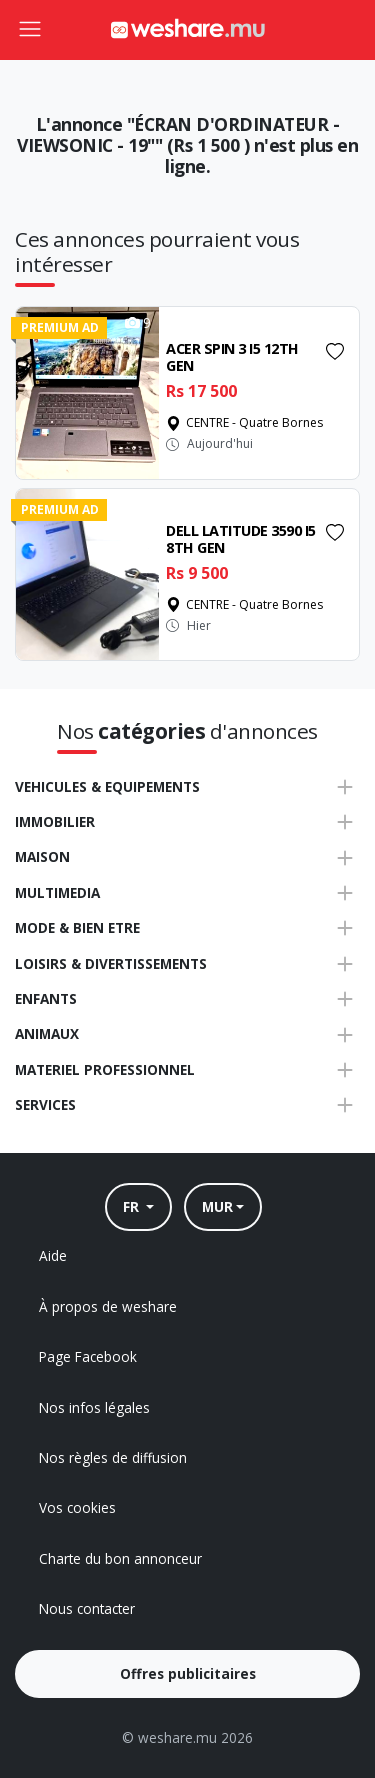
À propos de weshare (108, 1306)
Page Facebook (88, 1356)
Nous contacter (87, 1608)
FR (133, 1206)
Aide (53, 1255)
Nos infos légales (94, 1407)
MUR (217, 1206)
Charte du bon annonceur (120, 1558)
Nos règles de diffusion (113, 1457)
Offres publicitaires (188, 1673)
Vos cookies (77, 1507)
